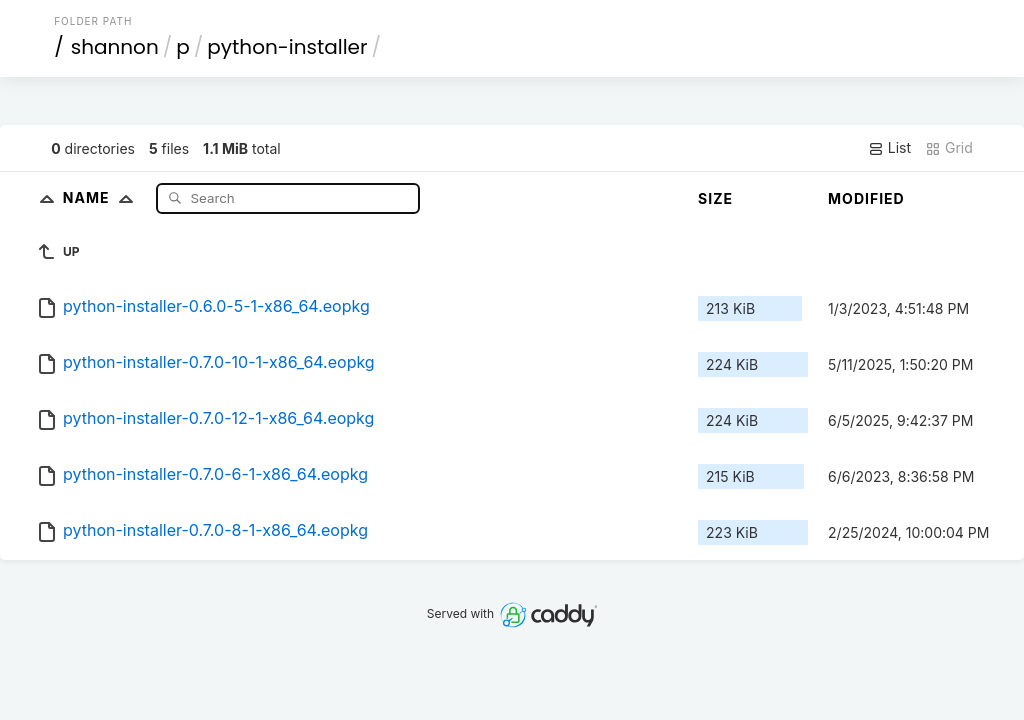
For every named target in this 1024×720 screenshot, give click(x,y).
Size (715, 198)
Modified (866, 198)
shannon (115, 47)
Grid (949, 148)
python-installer (287, 47)
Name (102, 197)
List (889, 148)
